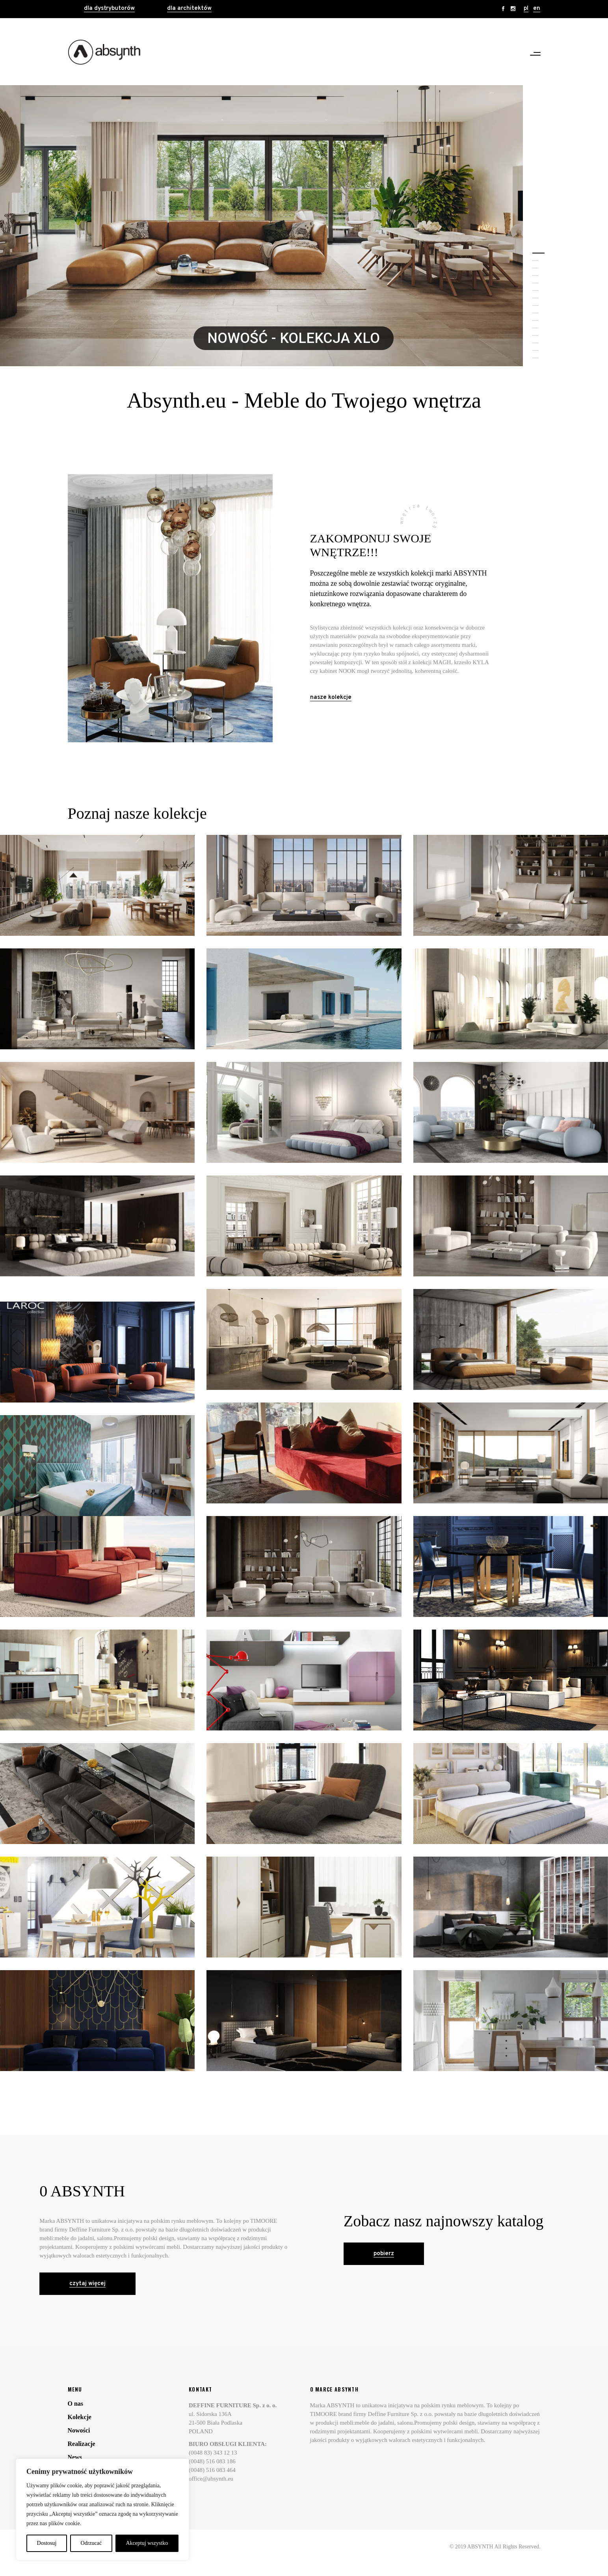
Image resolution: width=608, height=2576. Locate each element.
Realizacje (81, 2443)
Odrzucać (91, 2543)
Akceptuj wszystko (147, 2543)
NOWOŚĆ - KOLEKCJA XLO (293, 338)
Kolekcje (79, 2417)
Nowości (79, 2430)
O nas (76, 2403)
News (75, 2457)
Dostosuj (47, 2543)
